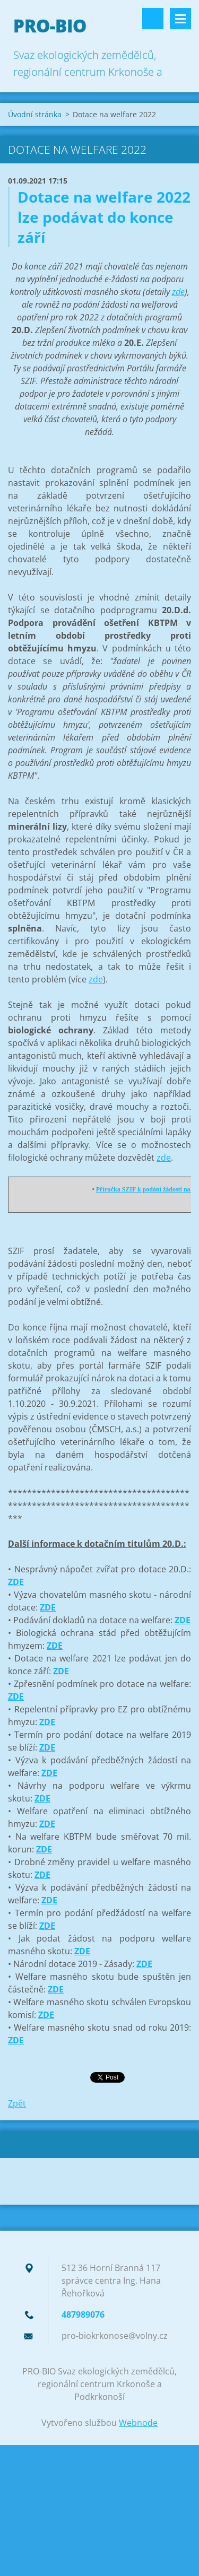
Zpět (17, 2103)
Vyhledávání (152, 18)
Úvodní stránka (35, 114)
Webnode (138, 2423)
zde (178, 292)
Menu (180, 18)
